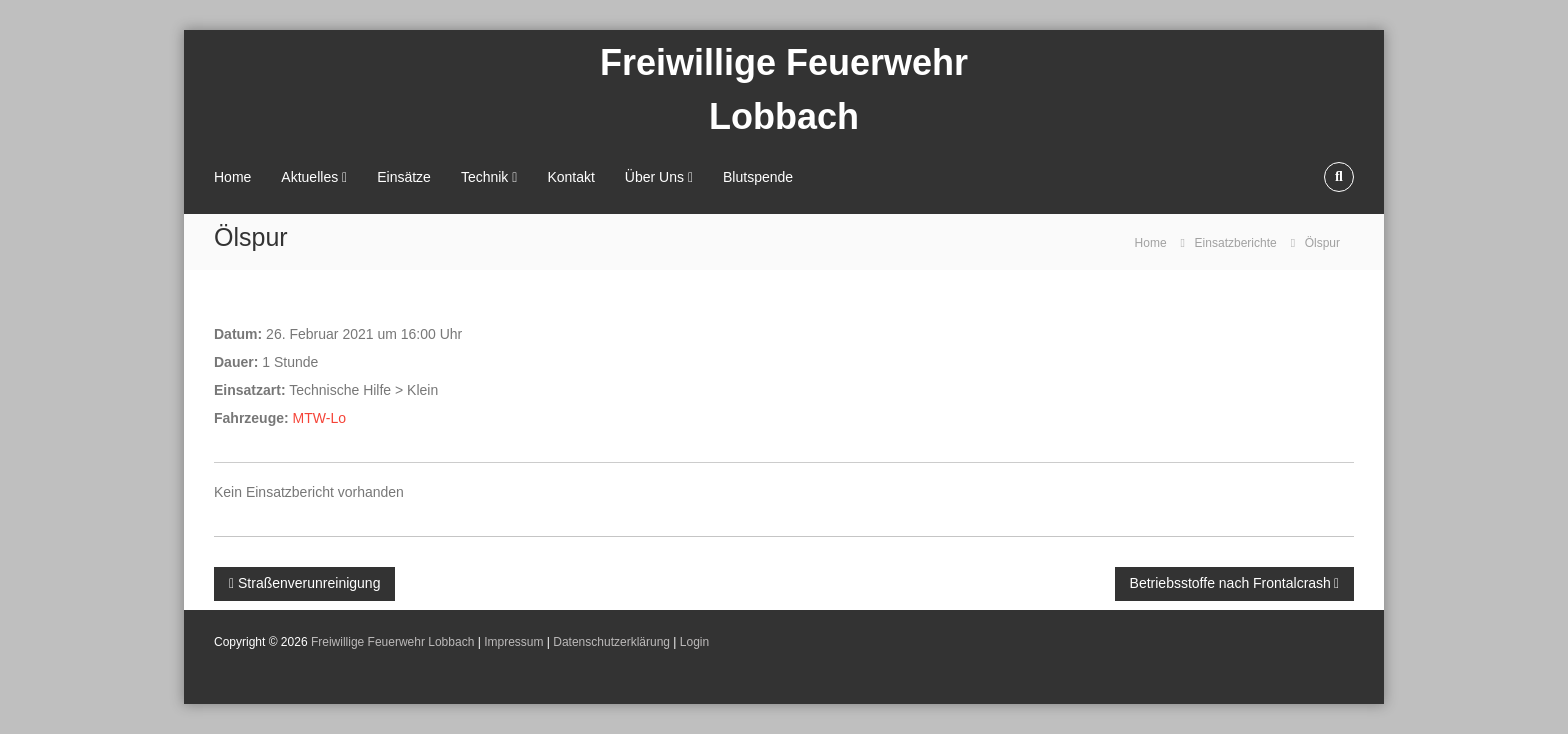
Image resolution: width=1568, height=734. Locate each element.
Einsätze (404, 177)
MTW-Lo (319, 418)
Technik (484, 177)
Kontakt (570, 177)
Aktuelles (309, 177)
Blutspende (758, 177)
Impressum (513, 642)
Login (694, 642)
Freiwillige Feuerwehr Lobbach (392, 642)
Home (232, 177)
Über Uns (654, 177)
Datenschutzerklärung (611, 642)
